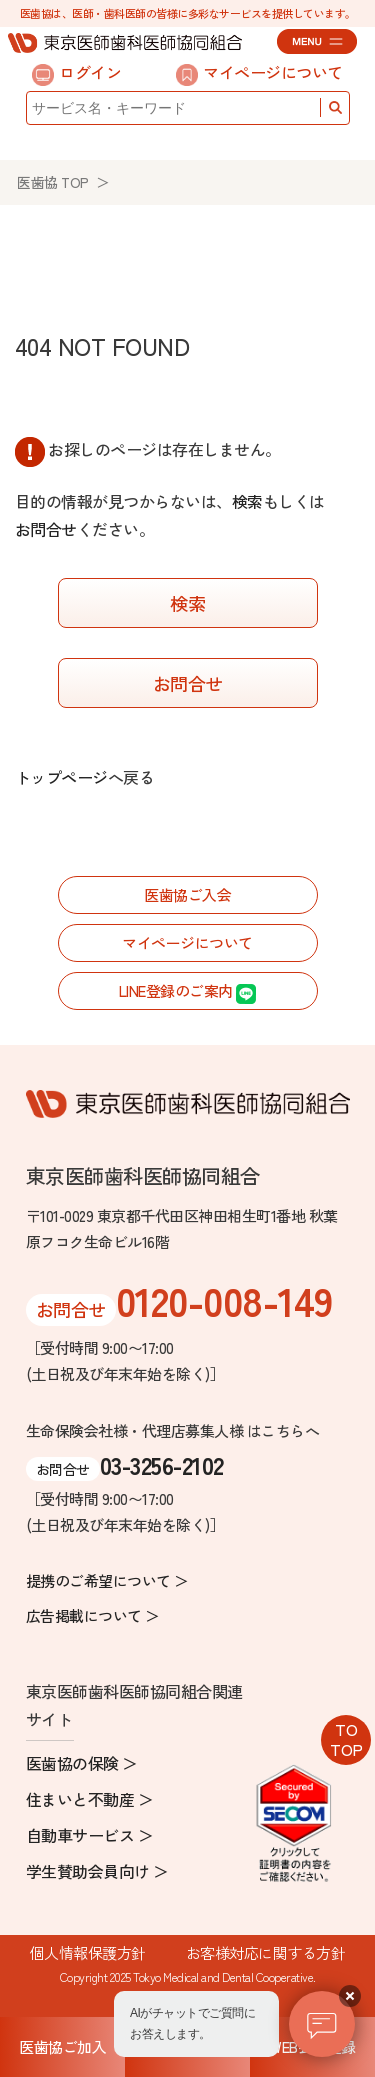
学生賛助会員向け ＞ (97, 1871)
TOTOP (346, 1738)
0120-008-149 (224, 1300)
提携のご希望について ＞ (107, 1580)
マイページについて (259, 73)
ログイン (76, 73)
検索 (247, 501)
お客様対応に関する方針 (266, 1952)
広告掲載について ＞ (93, 1615)
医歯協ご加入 (62, 2046)
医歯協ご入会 (187, 894)
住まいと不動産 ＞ (90, 1799)
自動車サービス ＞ (90, 1835)
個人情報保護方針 (88, 1952)
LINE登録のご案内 (188, 991)
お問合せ (46, 529)
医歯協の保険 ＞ (82, 1763)
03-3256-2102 (162, 1464)
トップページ (61, 777)
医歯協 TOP (53, 182)
